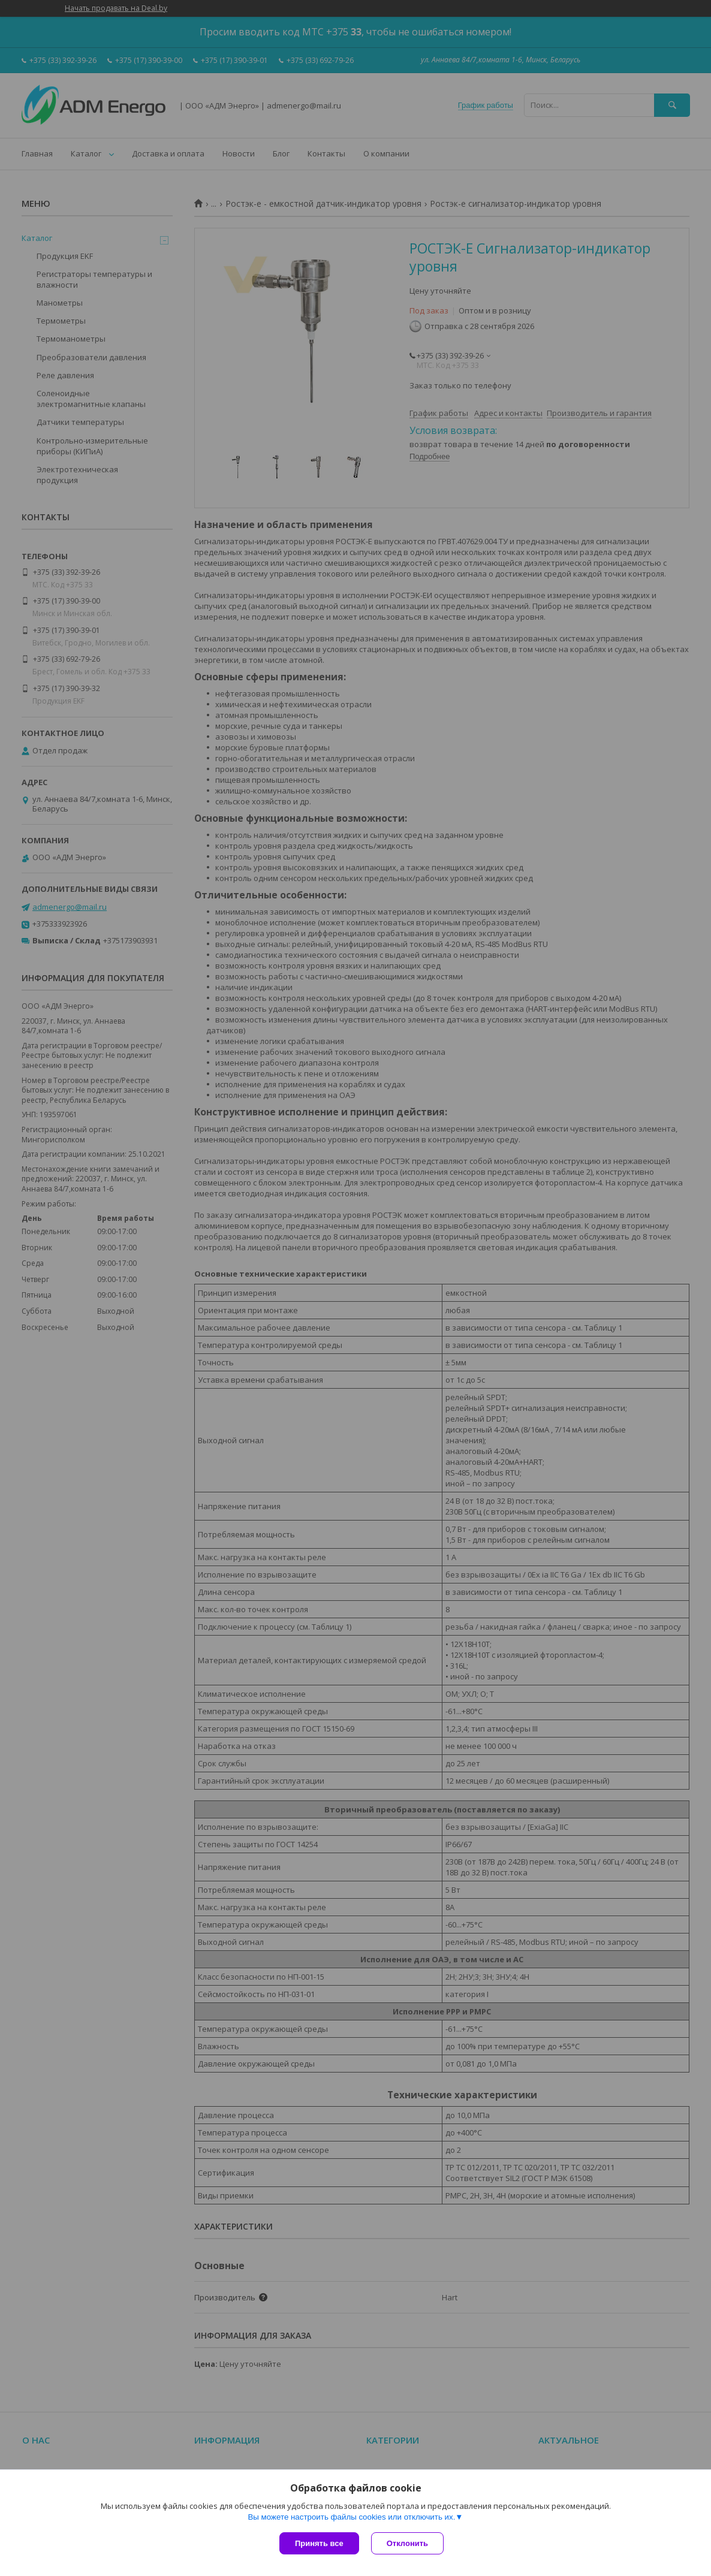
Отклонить (407, 2543)
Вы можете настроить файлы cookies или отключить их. (351, 2516)
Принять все (319, 2543)
